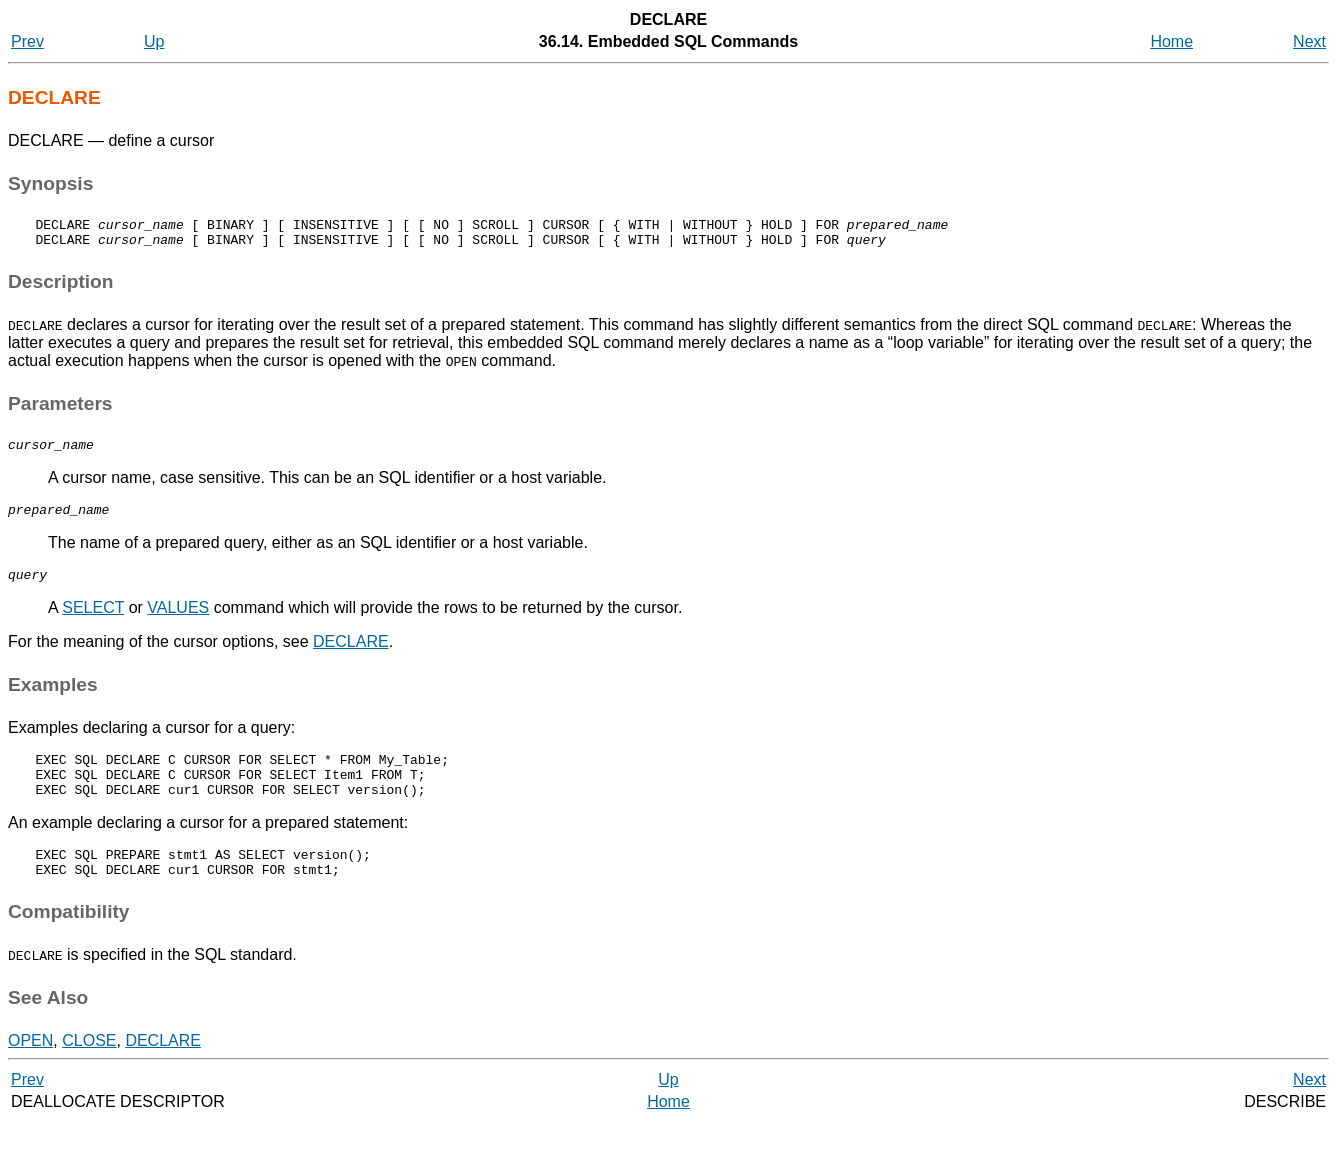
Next (1309, 41)
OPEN (30, 1070)
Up (154, 41)
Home (1171, 41)
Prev (27, 41)
